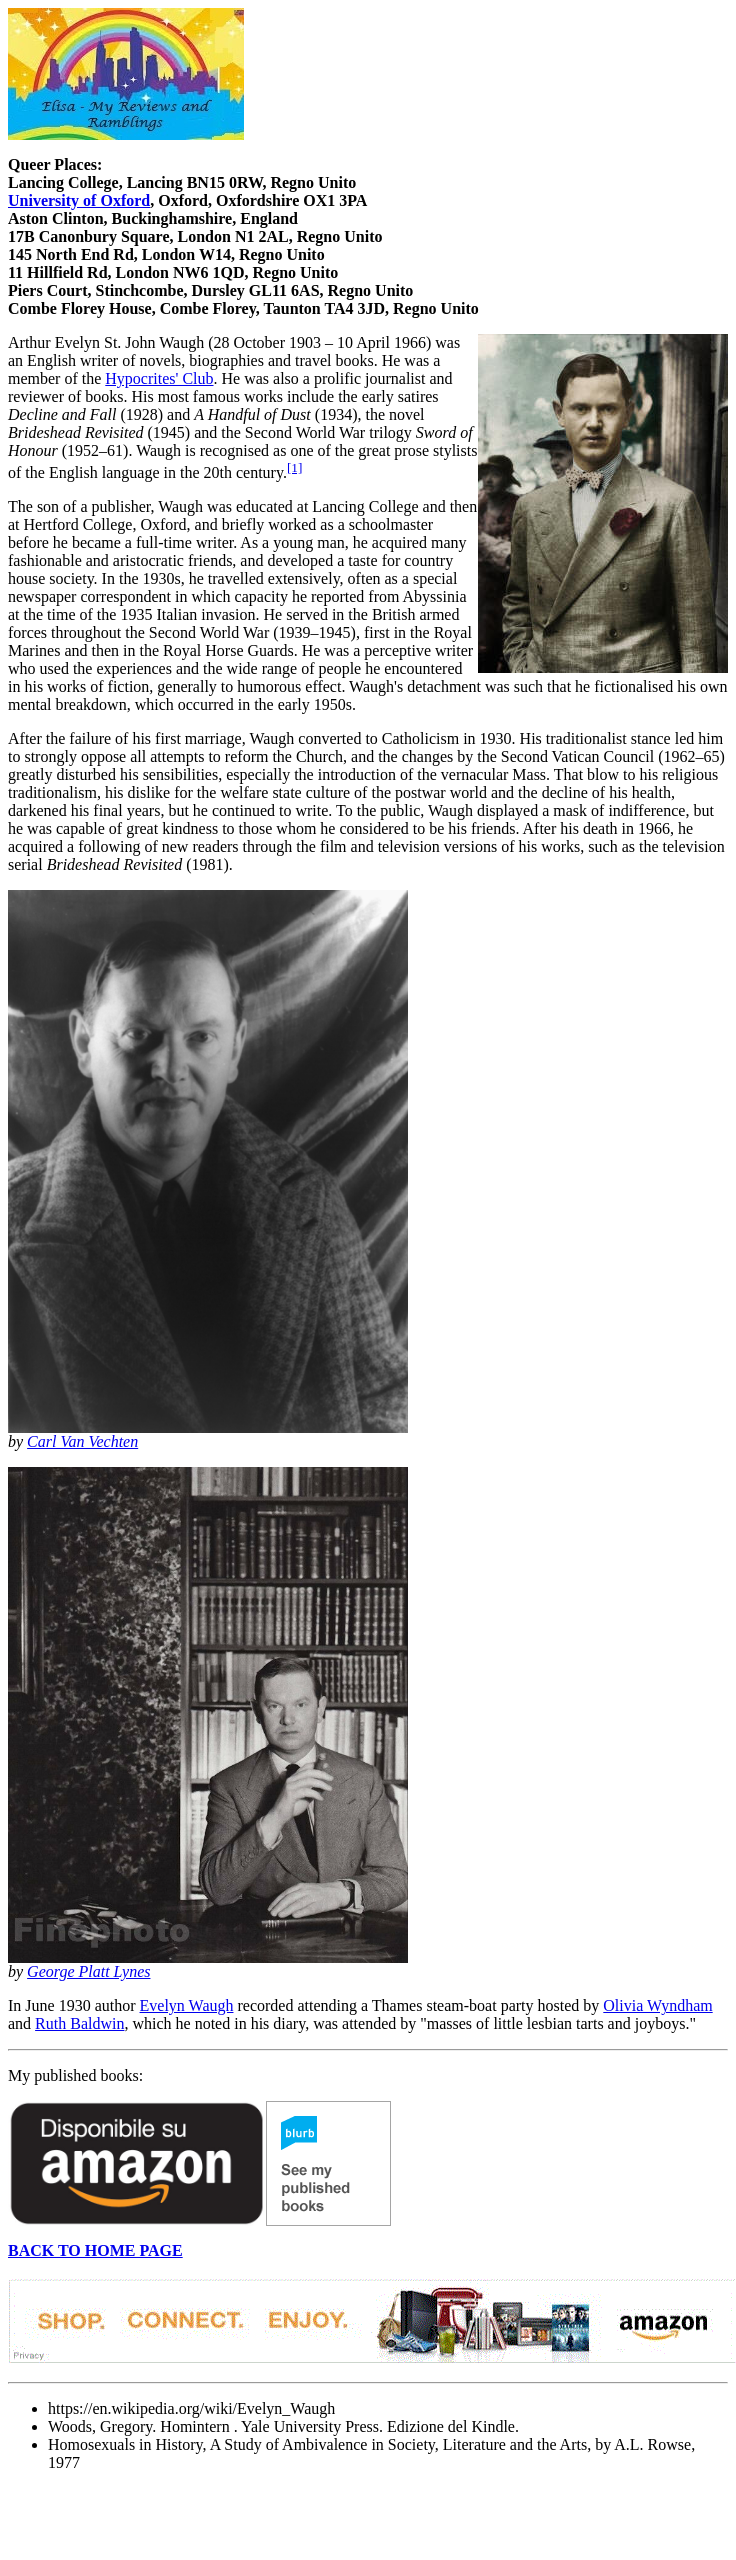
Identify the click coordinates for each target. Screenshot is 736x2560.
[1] (295, 467)
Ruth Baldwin (79, 2023)
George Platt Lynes (88, 1971)
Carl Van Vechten (82, 1441)
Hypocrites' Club (159, 378)
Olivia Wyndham (657, 2005)
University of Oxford (79, 200)
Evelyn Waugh (187, 2005)
